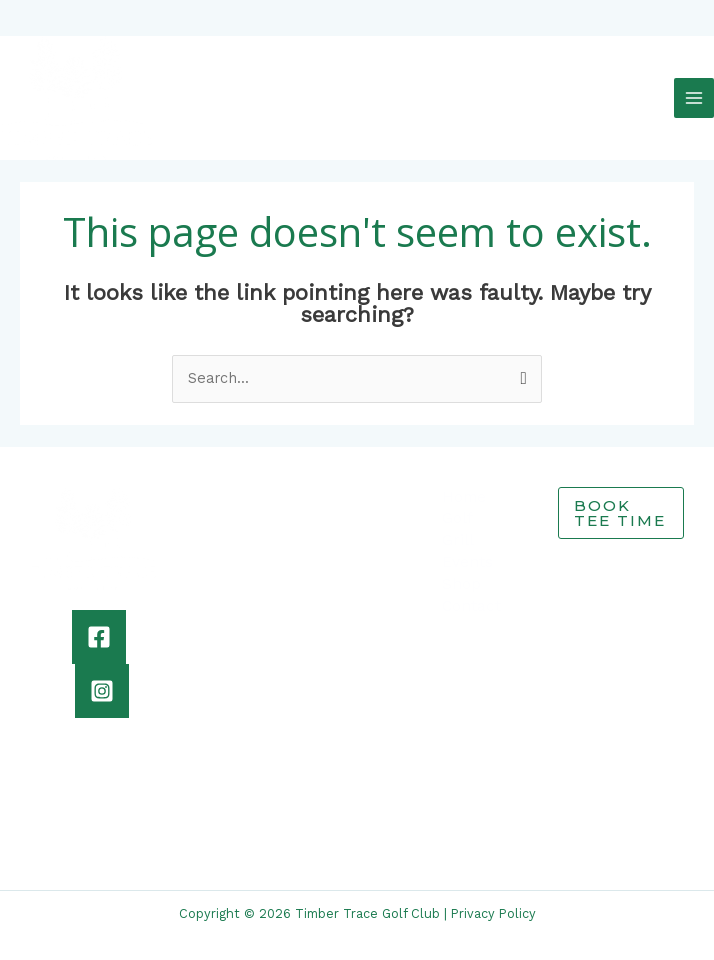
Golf (457, 505)
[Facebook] (99, 623)
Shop (461, 570)
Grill (458, 527)
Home (464, 483)
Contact (471, 592)
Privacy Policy (493, 900)
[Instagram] (102, 677)
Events (467, 548)
